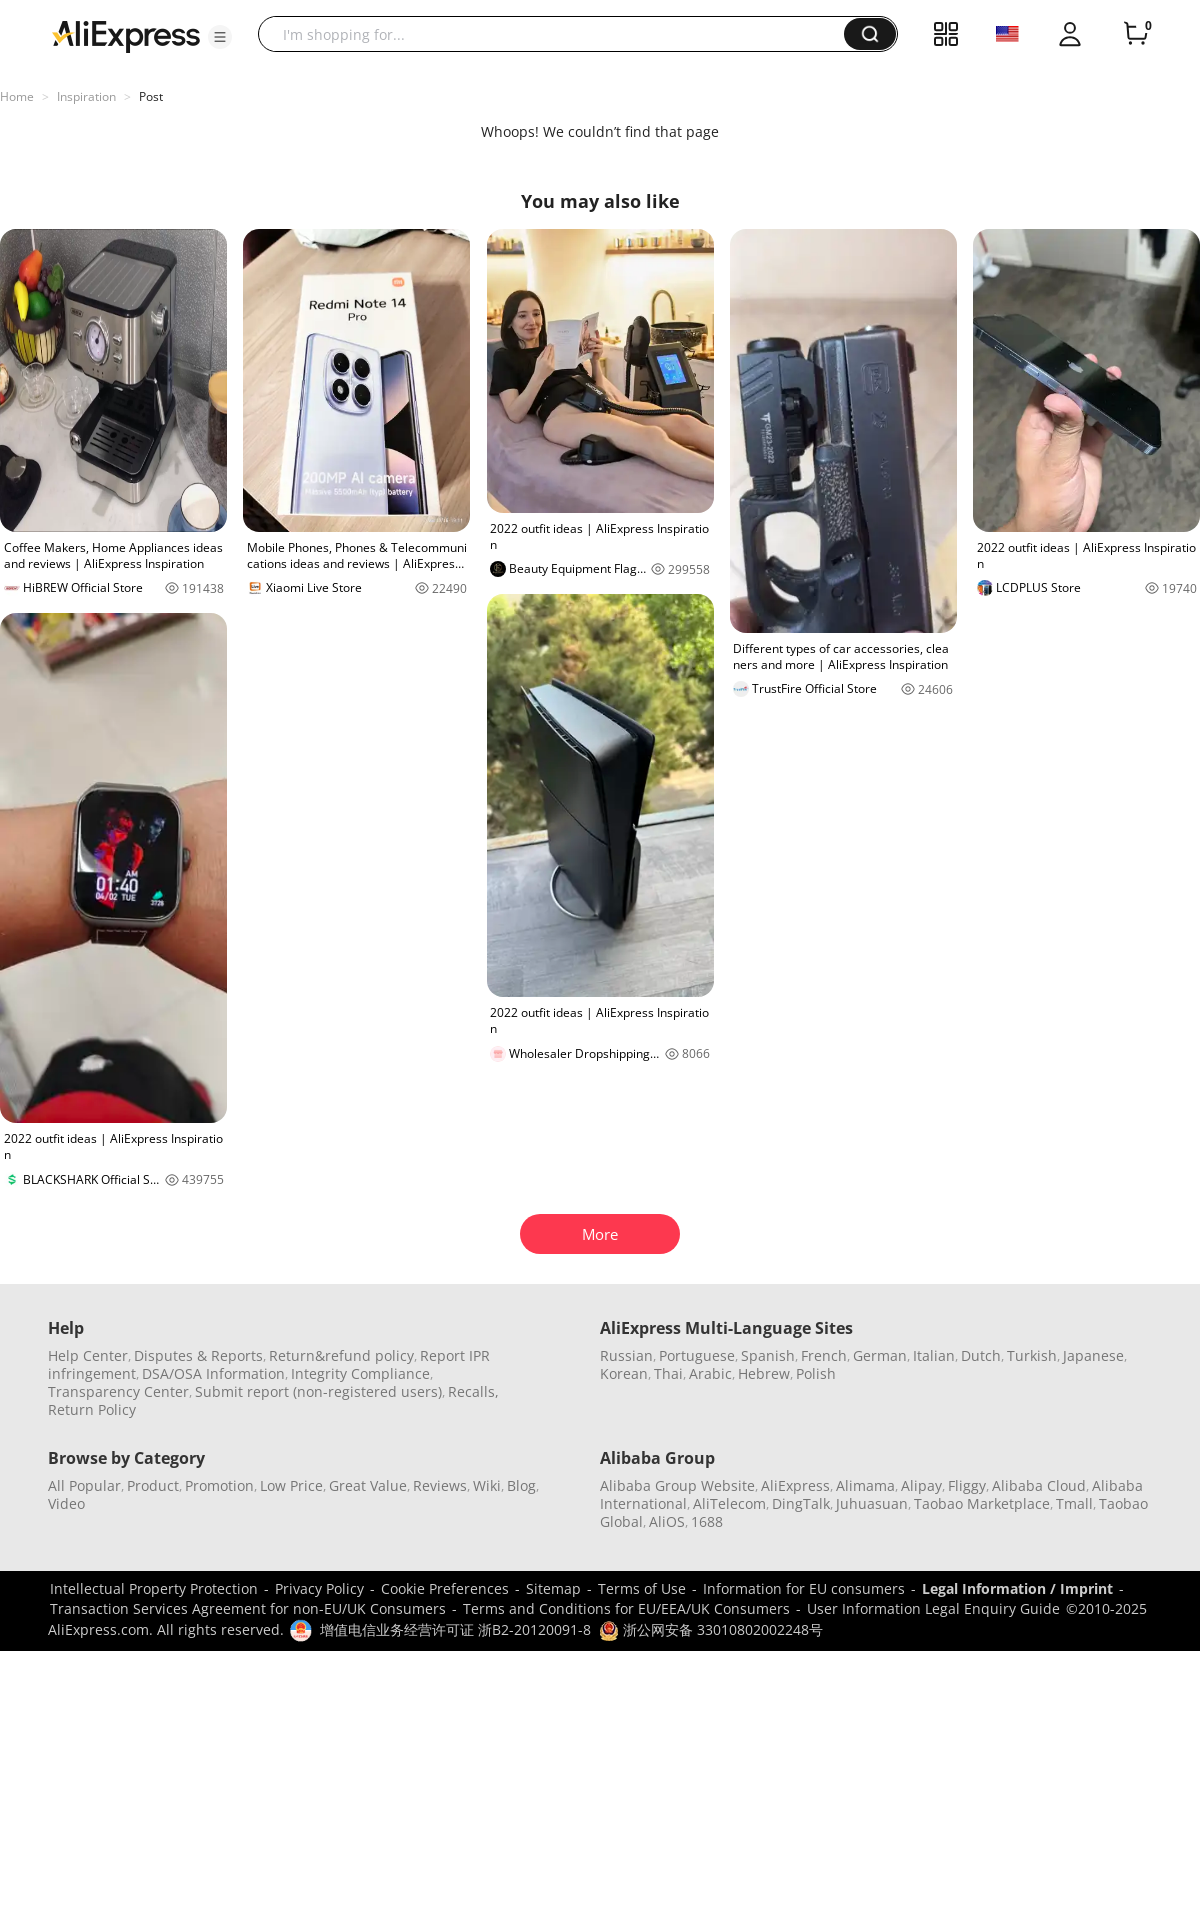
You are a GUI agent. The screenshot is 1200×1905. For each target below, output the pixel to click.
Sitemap (553, 1588)
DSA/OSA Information (213, 1373)
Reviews (440, 1485)
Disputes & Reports (198, 1355)
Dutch (981, 1355)
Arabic (710, 1373)
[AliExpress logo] (126, 35)
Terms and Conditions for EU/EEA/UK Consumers (626, 1608)
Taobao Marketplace (982, 1503)
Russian (626, 1355)
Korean (624, 1373)
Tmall (1074, 1503)
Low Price (291, 1485)
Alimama (865, 1485)
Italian (934, 1355)
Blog (521, 1485)
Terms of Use (642, 1588)
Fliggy (967, 1485)
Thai (668, 1373)
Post (151, 96)
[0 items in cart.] (1136, 34)
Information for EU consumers (804, 1588)
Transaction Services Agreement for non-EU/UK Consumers (248, 1608)
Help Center (88, 1355)
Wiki (487, 1485)
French (824, 1355)
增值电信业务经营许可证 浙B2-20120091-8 (455, 1629)
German (880, 1355)
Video (66, 1503)
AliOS (667, 1521)
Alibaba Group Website (677, 1485)
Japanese (1093, 1355)
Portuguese (697, 1355)
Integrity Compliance (360, 1373)
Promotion (219, 1485)
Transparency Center (118, 1391)
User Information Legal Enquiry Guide (933, 1608)
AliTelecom (729, 1503)
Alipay (921, 1485)
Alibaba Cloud (1039, 1485)
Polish (816, 1373)
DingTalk (801, 1503)
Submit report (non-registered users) (318, 1391)
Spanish (768, 1355)
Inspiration (86, 96)
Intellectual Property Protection (154, 1588)
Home (17, 96)
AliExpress (795, 1485)
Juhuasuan (872, 1503)
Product (153, 1485)
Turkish (1032, 1355)
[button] (220, 37)
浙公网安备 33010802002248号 (711, 1629)
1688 (707, 1521)
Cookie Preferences (445, 1588)
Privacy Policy (319, 1588)
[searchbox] (558, 34)
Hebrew (764, 1373)
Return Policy (92, 1409)
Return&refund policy (341, 1355)
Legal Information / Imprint (1017, 1588)
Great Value (368, 1485)
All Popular (84, 1485)
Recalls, (473, 1391)
